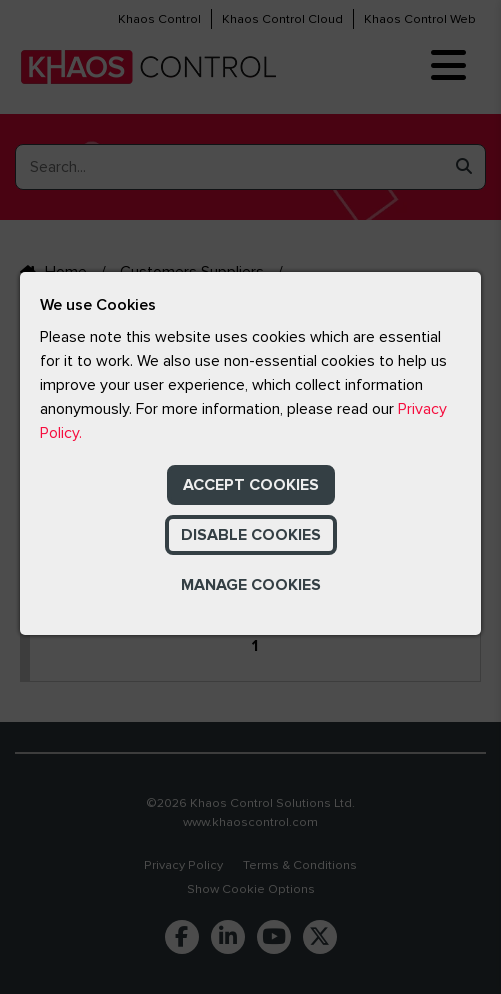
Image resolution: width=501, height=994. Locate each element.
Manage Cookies (251, 585)
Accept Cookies (251, 485)
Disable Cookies (251, 535)
